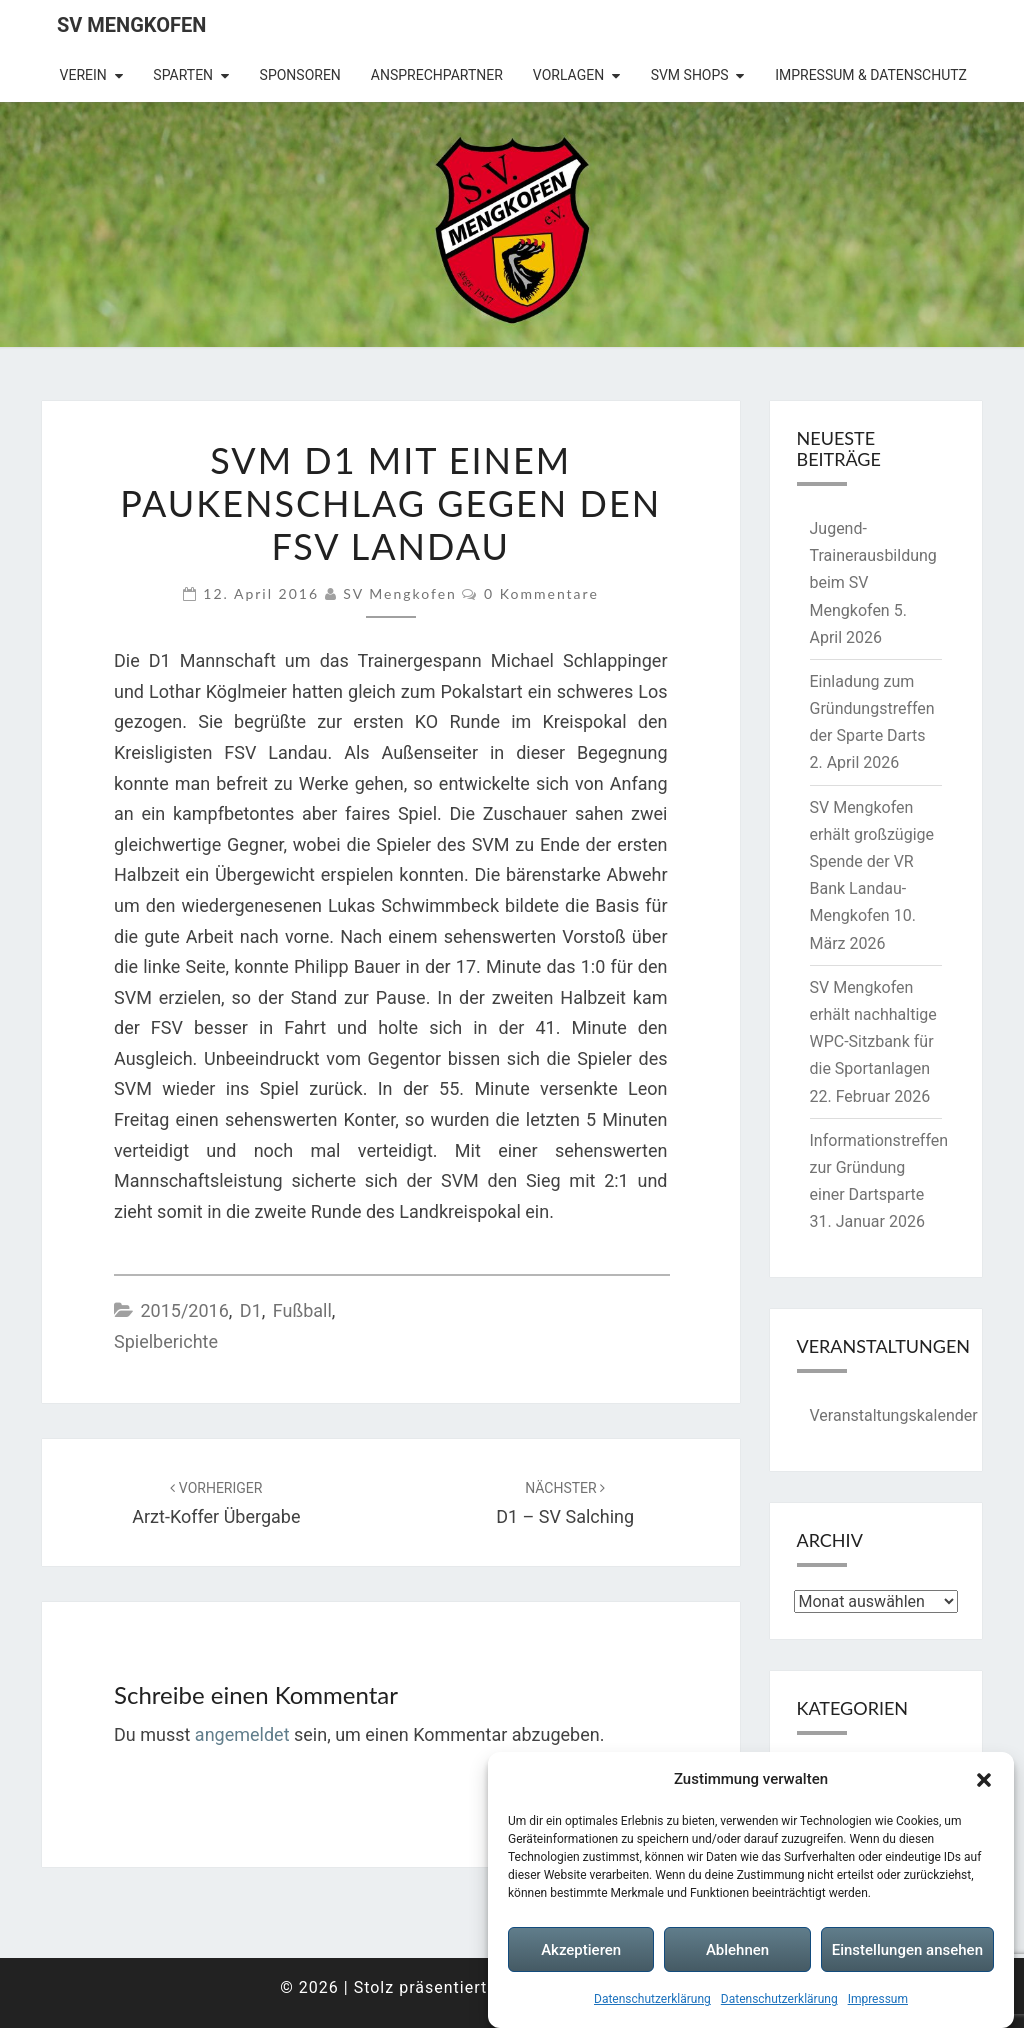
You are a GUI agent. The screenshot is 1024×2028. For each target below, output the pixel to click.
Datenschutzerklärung (652, 1999)
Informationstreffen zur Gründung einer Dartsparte (879, 1167)
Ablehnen (737, 1950)
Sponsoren (300, 75)
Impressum (878, 1999)
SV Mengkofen (131, 25)
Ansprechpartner (437, 75)
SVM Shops (690, 75)
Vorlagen (568, 75)
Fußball (302, 1310)
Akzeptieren (581, 1950)
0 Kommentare (541, 593)
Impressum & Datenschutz (871, 75)
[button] (984, 1780)
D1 (251, 1310)
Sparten (183, 75)
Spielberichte (166, 1341)
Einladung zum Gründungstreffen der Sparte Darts (872, 708)
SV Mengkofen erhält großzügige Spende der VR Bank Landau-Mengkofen (872, 862)
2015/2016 (184, 1310)
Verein (83, 75)
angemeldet (242, 1734)
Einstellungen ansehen (907, 1950)
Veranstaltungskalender (894, 1415)
